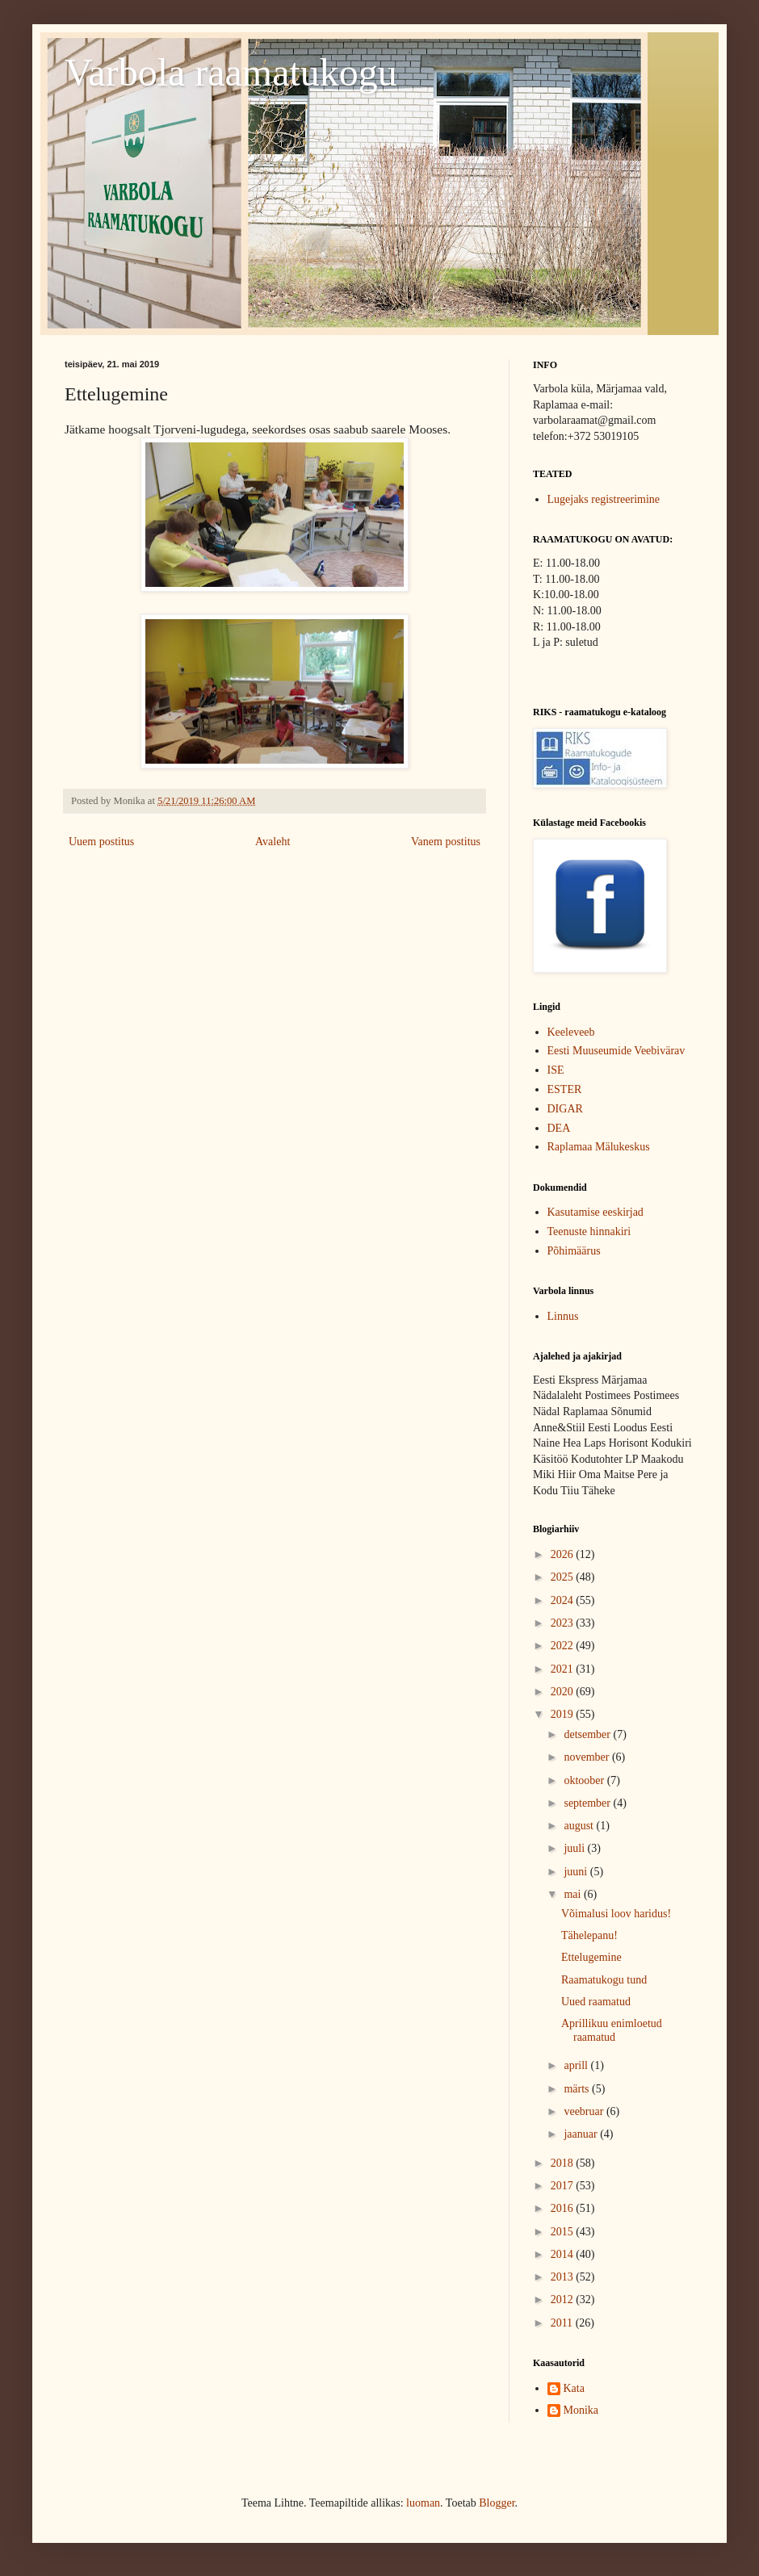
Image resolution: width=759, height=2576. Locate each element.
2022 (564, 1646)
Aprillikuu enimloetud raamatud (611, 2030)
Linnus (563, 1316)
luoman (423, 2503)
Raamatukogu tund (604, 1980)
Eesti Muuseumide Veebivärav (616, 1051)
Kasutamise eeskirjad (595, 1212)
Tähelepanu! (589, 1935)
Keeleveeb (571, 1032)
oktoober (585, 1780)
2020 (564, 1692)
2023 (564, 1623)
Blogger (496, 2503)
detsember (588, 1734)
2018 (564, 2163)
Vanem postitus (445, 842)
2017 (564, 2186)
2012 (564, 2299)
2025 (564, 1577)
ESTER (564, 1089)
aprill (577, 2065)
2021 (564, 1669)
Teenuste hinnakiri (589, 1231)
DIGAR (565, 1109)
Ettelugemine (591, 1957)
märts (578, 2089)
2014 (564, 2254)
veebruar (585, 2111)
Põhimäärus (574, 1251)
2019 (564, 1714)
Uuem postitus (101, 842)
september (588, 1803)
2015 (564, 2232)
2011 (563, 2323)
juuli (575, 1848)
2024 (564, 1600)
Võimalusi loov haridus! (616, 1914)
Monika (581, 2410)
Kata (574, 2388)
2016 (564, 2208)
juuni (576, 1872)
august (580, 1826)
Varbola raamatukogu (231, 72)
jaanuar (582, 2134)
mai (574, 1894)
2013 (564, 2277)
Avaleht (272, 842)
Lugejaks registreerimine (603, 499)
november (587, 1757)
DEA (559, 1128)
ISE (555, 1070)
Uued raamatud (596, 2002)
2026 (564, 1554)
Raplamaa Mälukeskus (598, 1147)
